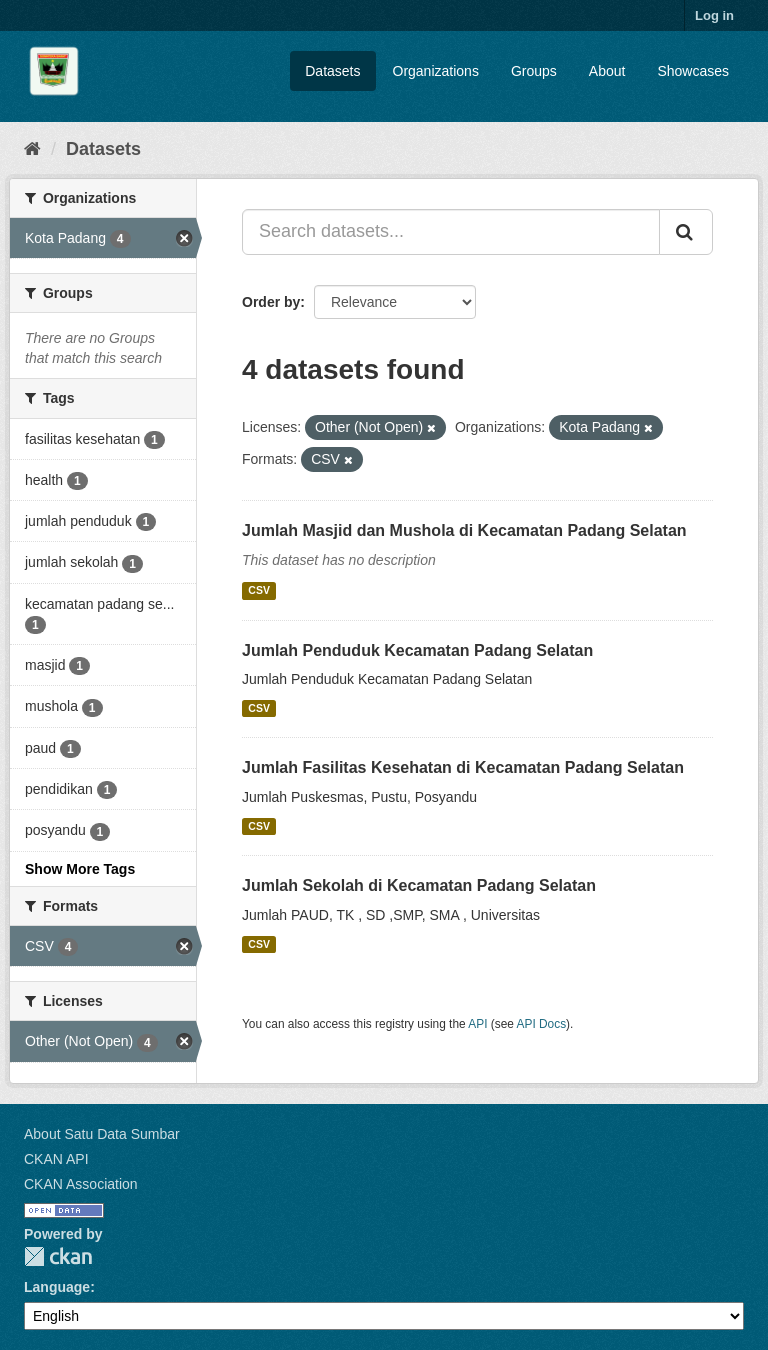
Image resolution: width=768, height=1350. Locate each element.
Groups (534, 71)
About (607, 71)
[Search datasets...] (451, 232)
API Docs (542, 1024)
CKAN (58, 1256)
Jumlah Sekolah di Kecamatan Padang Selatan (419, 885)
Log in (714, 15)
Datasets (332, 71)
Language (57, 1287)
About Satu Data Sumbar (102, 1134)
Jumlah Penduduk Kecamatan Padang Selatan (417, 650)
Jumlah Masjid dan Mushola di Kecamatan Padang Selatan (464, 530)
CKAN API (56, 1159)
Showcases (693, 71)
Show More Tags (80, 869)
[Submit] (686, 232)
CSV (259, 591)
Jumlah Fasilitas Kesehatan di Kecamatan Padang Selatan (463, 767)
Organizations (436, 71)
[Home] (32, 149)
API (477, 1024)
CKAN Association (81, 1184)
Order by (271, 302)
